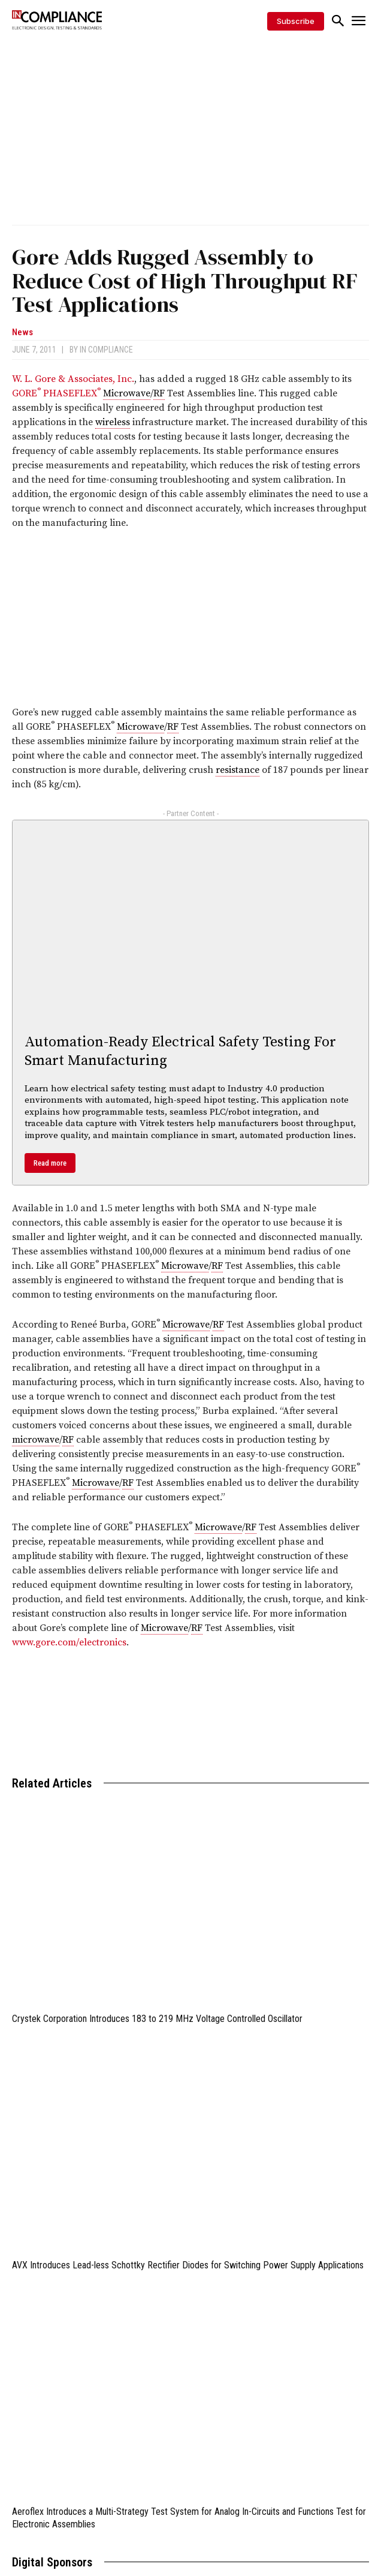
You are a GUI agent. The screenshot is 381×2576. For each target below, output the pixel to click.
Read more (50, 1162)
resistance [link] (237, 770)
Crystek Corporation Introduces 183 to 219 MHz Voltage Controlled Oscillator (157, 2018)
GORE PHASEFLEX (57, 393)
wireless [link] (112, 422)
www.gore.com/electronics (69, 1642)
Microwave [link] (126, 393)
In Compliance (106, 349)
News (22, 332)
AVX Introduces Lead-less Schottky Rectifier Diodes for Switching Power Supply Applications (188, 2265)
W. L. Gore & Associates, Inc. (73, 379)
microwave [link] (35, 1440)
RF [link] (159, 393)
